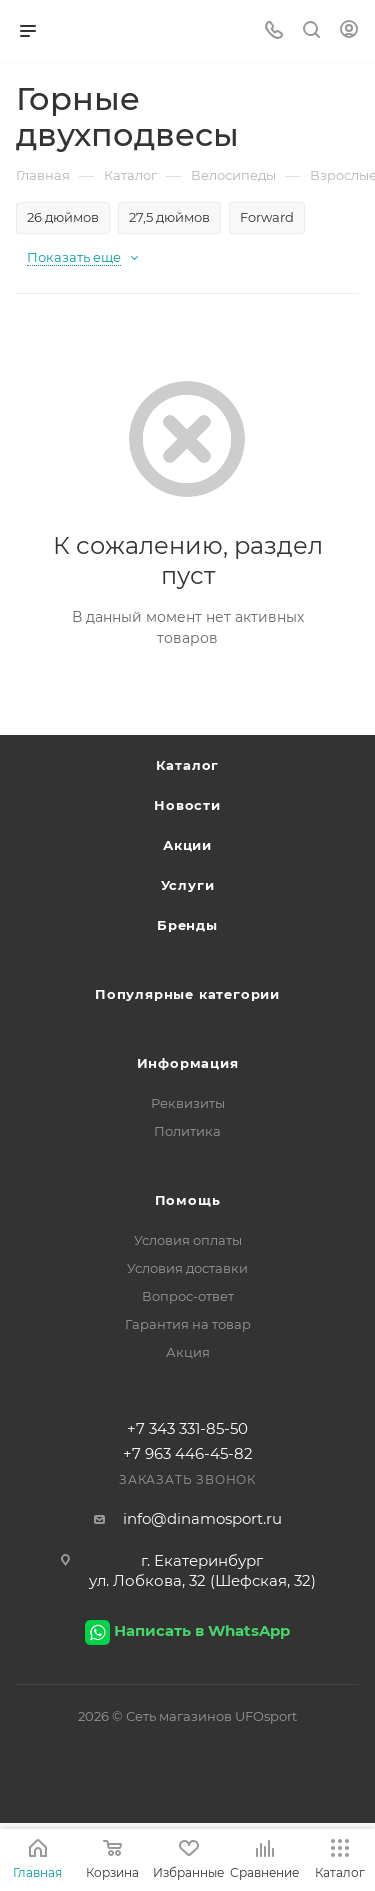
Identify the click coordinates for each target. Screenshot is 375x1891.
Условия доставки (187, 1268)
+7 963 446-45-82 (188, 1453)
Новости (187, 805)
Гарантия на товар (188, 1324)
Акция (188, 1352)
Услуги (188, 885)
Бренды (187, 925)
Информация (188, 1063)
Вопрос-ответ (188, 1296)
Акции (187, 845)
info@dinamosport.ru (202, 1518)
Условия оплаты (188, 1240)
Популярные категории (187, 994)
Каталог (188, 765)
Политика (187, 1131)
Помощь (188, 1200)
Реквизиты (188, 1103)
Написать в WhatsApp (202, 1630)
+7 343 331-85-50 (187, 1428)
